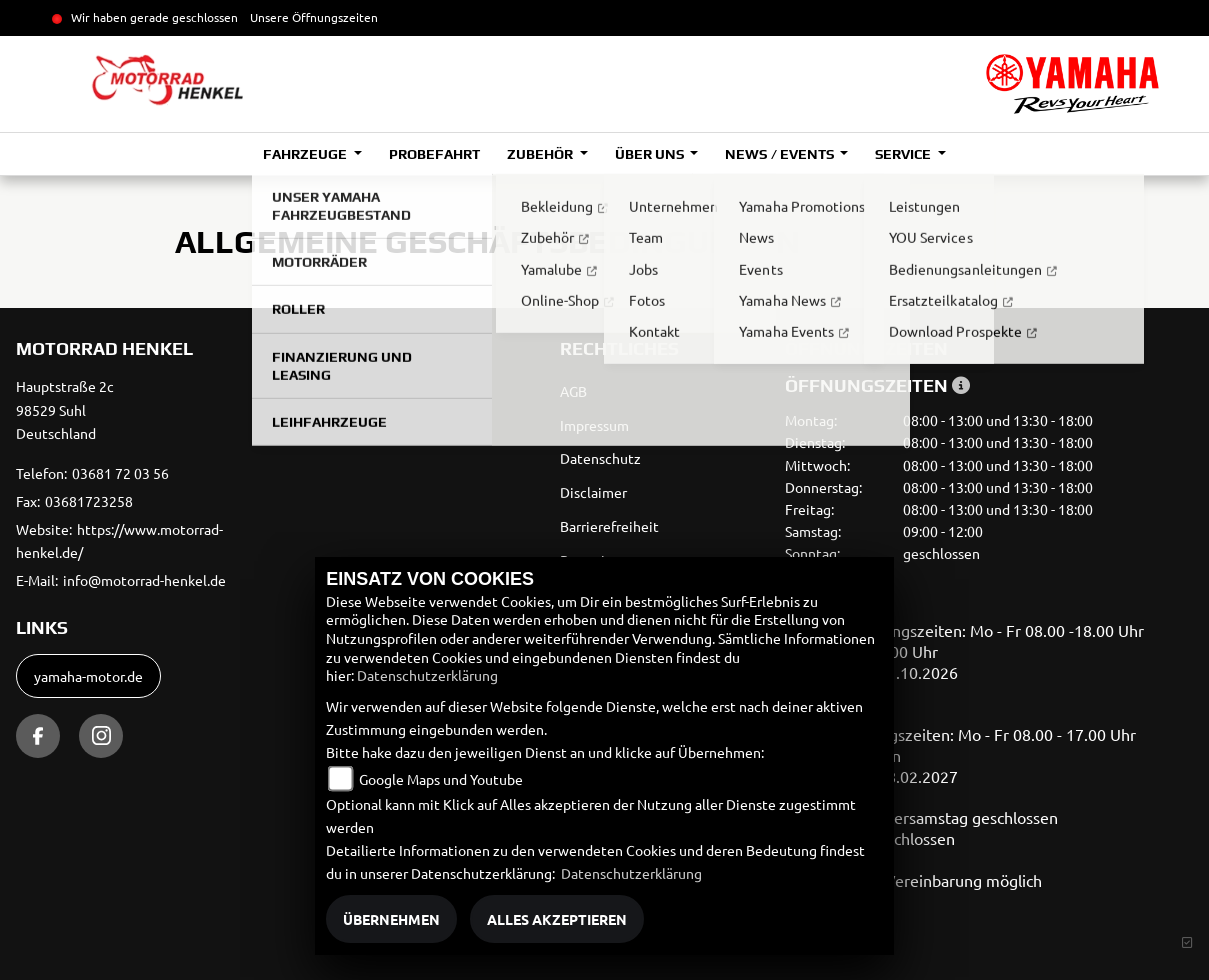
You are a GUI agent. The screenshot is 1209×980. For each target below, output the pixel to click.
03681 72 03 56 (120, 473)
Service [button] (904, 154)
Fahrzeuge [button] (306, 154)
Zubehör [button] (541, 154)
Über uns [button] (651, 154)
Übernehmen (391, 919)
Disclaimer (593, 492)
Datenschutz (600, 458)
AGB (573, 391)
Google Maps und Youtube (441, 779)
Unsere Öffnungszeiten (314, 17)
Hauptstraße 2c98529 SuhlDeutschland (65, 410)
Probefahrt (434, 154)
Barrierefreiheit (609, 526)
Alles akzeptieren (557, 919)
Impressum (594, 425)
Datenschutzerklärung (427, 675)
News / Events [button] (780, 154)
